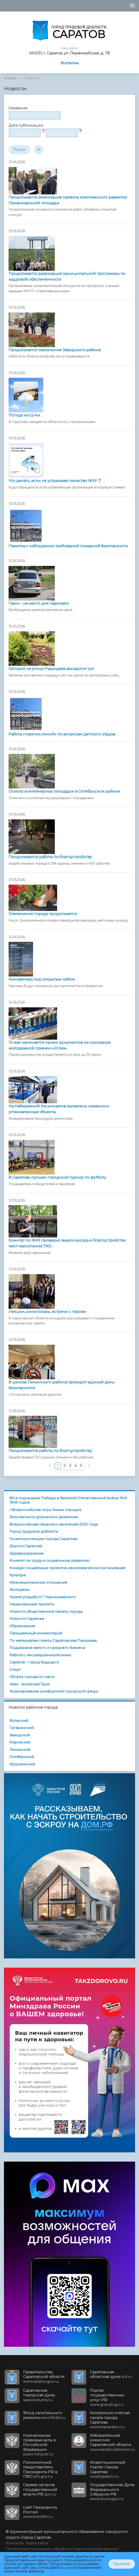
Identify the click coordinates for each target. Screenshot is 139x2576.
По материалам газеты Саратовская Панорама (53, 1640)
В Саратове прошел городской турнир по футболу (57, 1177)
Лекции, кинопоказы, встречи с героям (47, 1311)
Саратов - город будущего (34, 1662)
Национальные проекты (31, 1604)
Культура (17, 1575)
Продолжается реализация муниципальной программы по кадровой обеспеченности (67, 276)
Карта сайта (37, 2543)
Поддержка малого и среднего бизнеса (47, 1647)
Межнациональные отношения (38, 1582)
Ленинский (19, 1749)
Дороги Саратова (25, 1546)
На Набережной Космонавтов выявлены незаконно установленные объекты (59, 1109)
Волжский (18, 1720)
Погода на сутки (24, 415)
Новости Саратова (26, 1618)
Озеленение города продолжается (43, 914)
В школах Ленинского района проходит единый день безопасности (61, 1385)
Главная (10, 78)
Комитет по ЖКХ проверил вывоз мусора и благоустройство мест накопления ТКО (67, 1243)
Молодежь (19, 1589)
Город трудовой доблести (33, 1531)
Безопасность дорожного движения (43, 1517)
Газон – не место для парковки (39, 603)
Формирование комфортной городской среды (53, 1691)
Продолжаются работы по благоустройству (50, 857)
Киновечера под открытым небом (42, 979)
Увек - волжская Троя (29, 1684)
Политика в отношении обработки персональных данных (62, 2549)
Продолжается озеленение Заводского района (55, 350)
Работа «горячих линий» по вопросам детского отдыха (62, 734)
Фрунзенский (22, 1764)
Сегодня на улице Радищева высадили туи (51, 668)
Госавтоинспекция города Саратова (43, 1539)
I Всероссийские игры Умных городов (45, 1510)
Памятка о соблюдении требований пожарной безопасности (68, 546)
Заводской (19, 1735)
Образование (22, 1626)
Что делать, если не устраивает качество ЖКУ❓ (55, 481)
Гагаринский (21, 1727)
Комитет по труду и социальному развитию (49, 1560)
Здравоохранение (26, 1553)
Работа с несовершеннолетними (40, 1655)
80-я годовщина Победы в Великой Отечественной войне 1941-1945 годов (68, 1500)
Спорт (15, 1669)
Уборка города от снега (31, 1677)
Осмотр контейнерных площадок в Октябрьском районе (64, 791)
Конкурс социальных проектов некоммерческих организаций (67, 1568)
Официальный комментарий (35, 1633)
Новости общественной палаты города (46, 1611)
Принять (121, 2564)
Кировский (19, 1742)
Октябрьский (21, 1757)
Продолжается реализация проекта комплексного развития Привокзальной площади (68, 200)
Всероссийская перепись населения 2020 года (53, 1524)
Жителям (69, 63)
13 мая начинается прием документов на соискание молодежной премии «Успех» (60, 1045)
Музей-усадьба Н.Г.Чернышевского (42, 1597)
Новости (32, 78)
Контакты (15, 2543)
